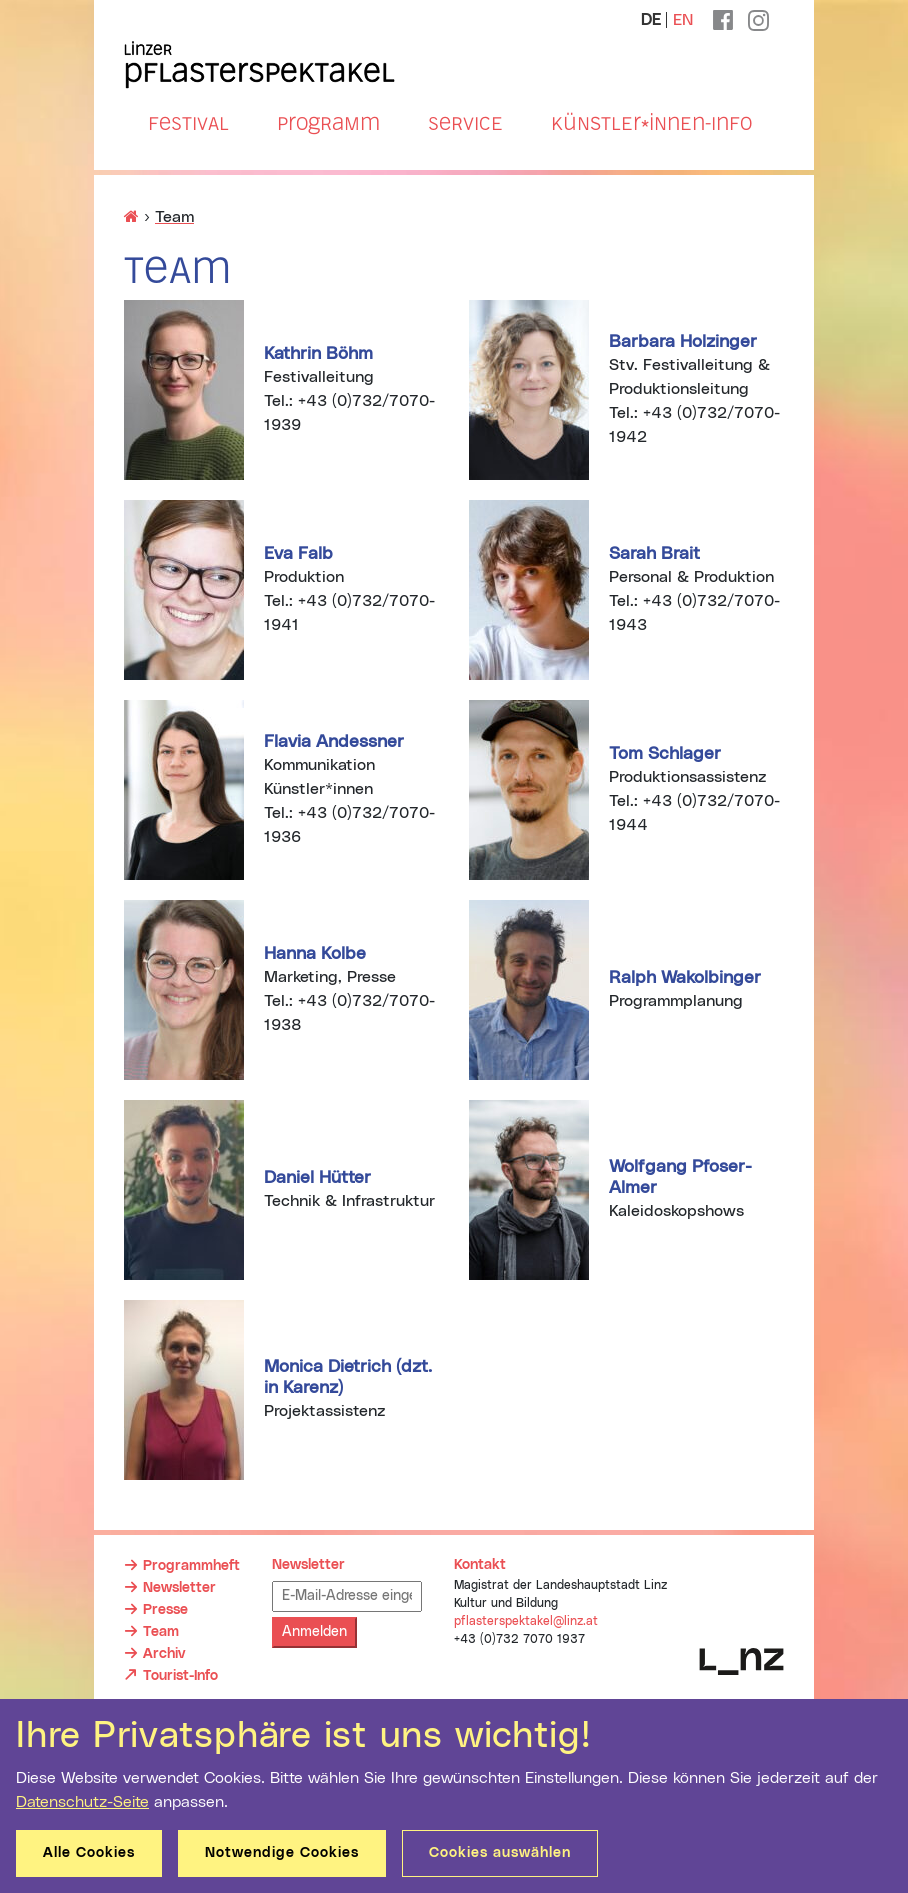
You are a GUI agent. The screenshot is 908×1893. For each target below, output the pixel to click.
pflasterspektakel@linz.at (526, 1621)
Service (465, 123)
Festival (188, 123)
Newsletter (179, 1588)
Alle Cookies (89, 1853)
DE (651, 20)
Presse (165, 1610)
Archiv (164, 1654)
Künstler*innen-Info (651, 123)
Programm (328, 123)
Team (161, 1632)
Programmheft (191, 1566)
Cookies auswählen (500, 1853)
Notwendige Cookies (282, 1853)
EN (683, 20)
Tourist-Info (180, 1674)
